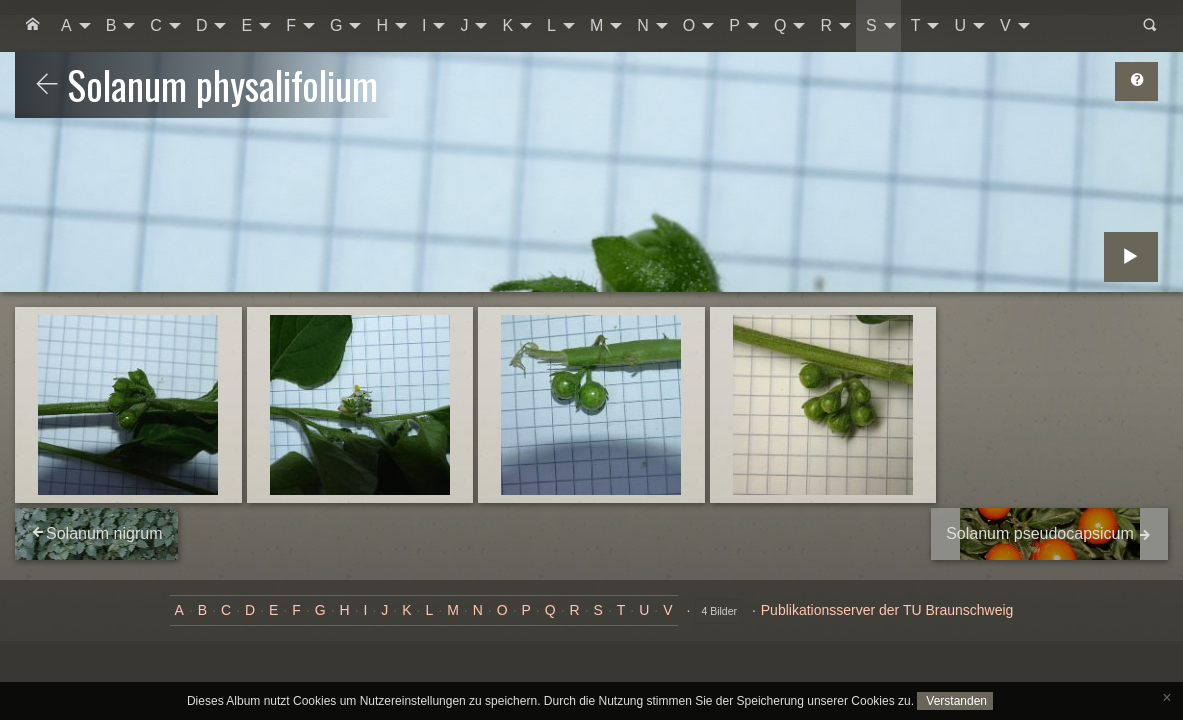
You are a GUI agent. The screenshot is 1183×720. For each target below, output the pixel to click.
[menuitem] (33, 26)
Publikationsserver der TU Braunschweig (887, 610)
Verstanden (955, 701)
